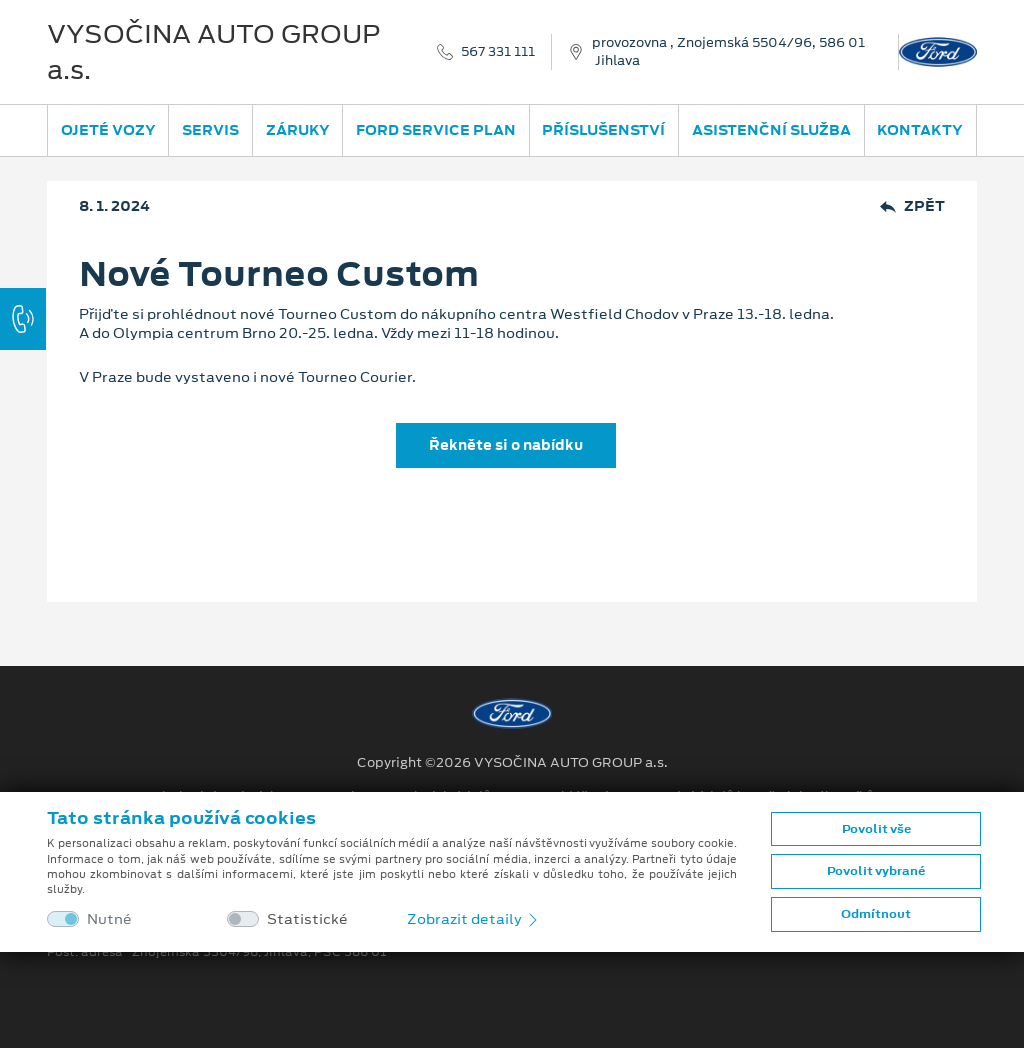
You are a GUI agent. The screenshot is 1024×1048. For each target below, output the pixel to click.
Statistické (307, 919)
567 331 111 (498, 52)
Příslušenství (603, 130)
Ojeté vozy (108, 130)
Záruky (298, 130)
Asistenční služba (771, 130)
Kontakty (920, 130)
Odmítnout (876, 914)
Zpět (912, 206)
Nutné (109, 919)
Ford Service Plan (436, 130)
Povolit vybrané (876, 871)
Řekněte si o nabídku (506, 445)
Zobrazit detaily (474, 919)
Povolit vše (876, 829)
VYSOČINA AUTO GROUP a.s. (214, 52)
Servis (210, 130)
